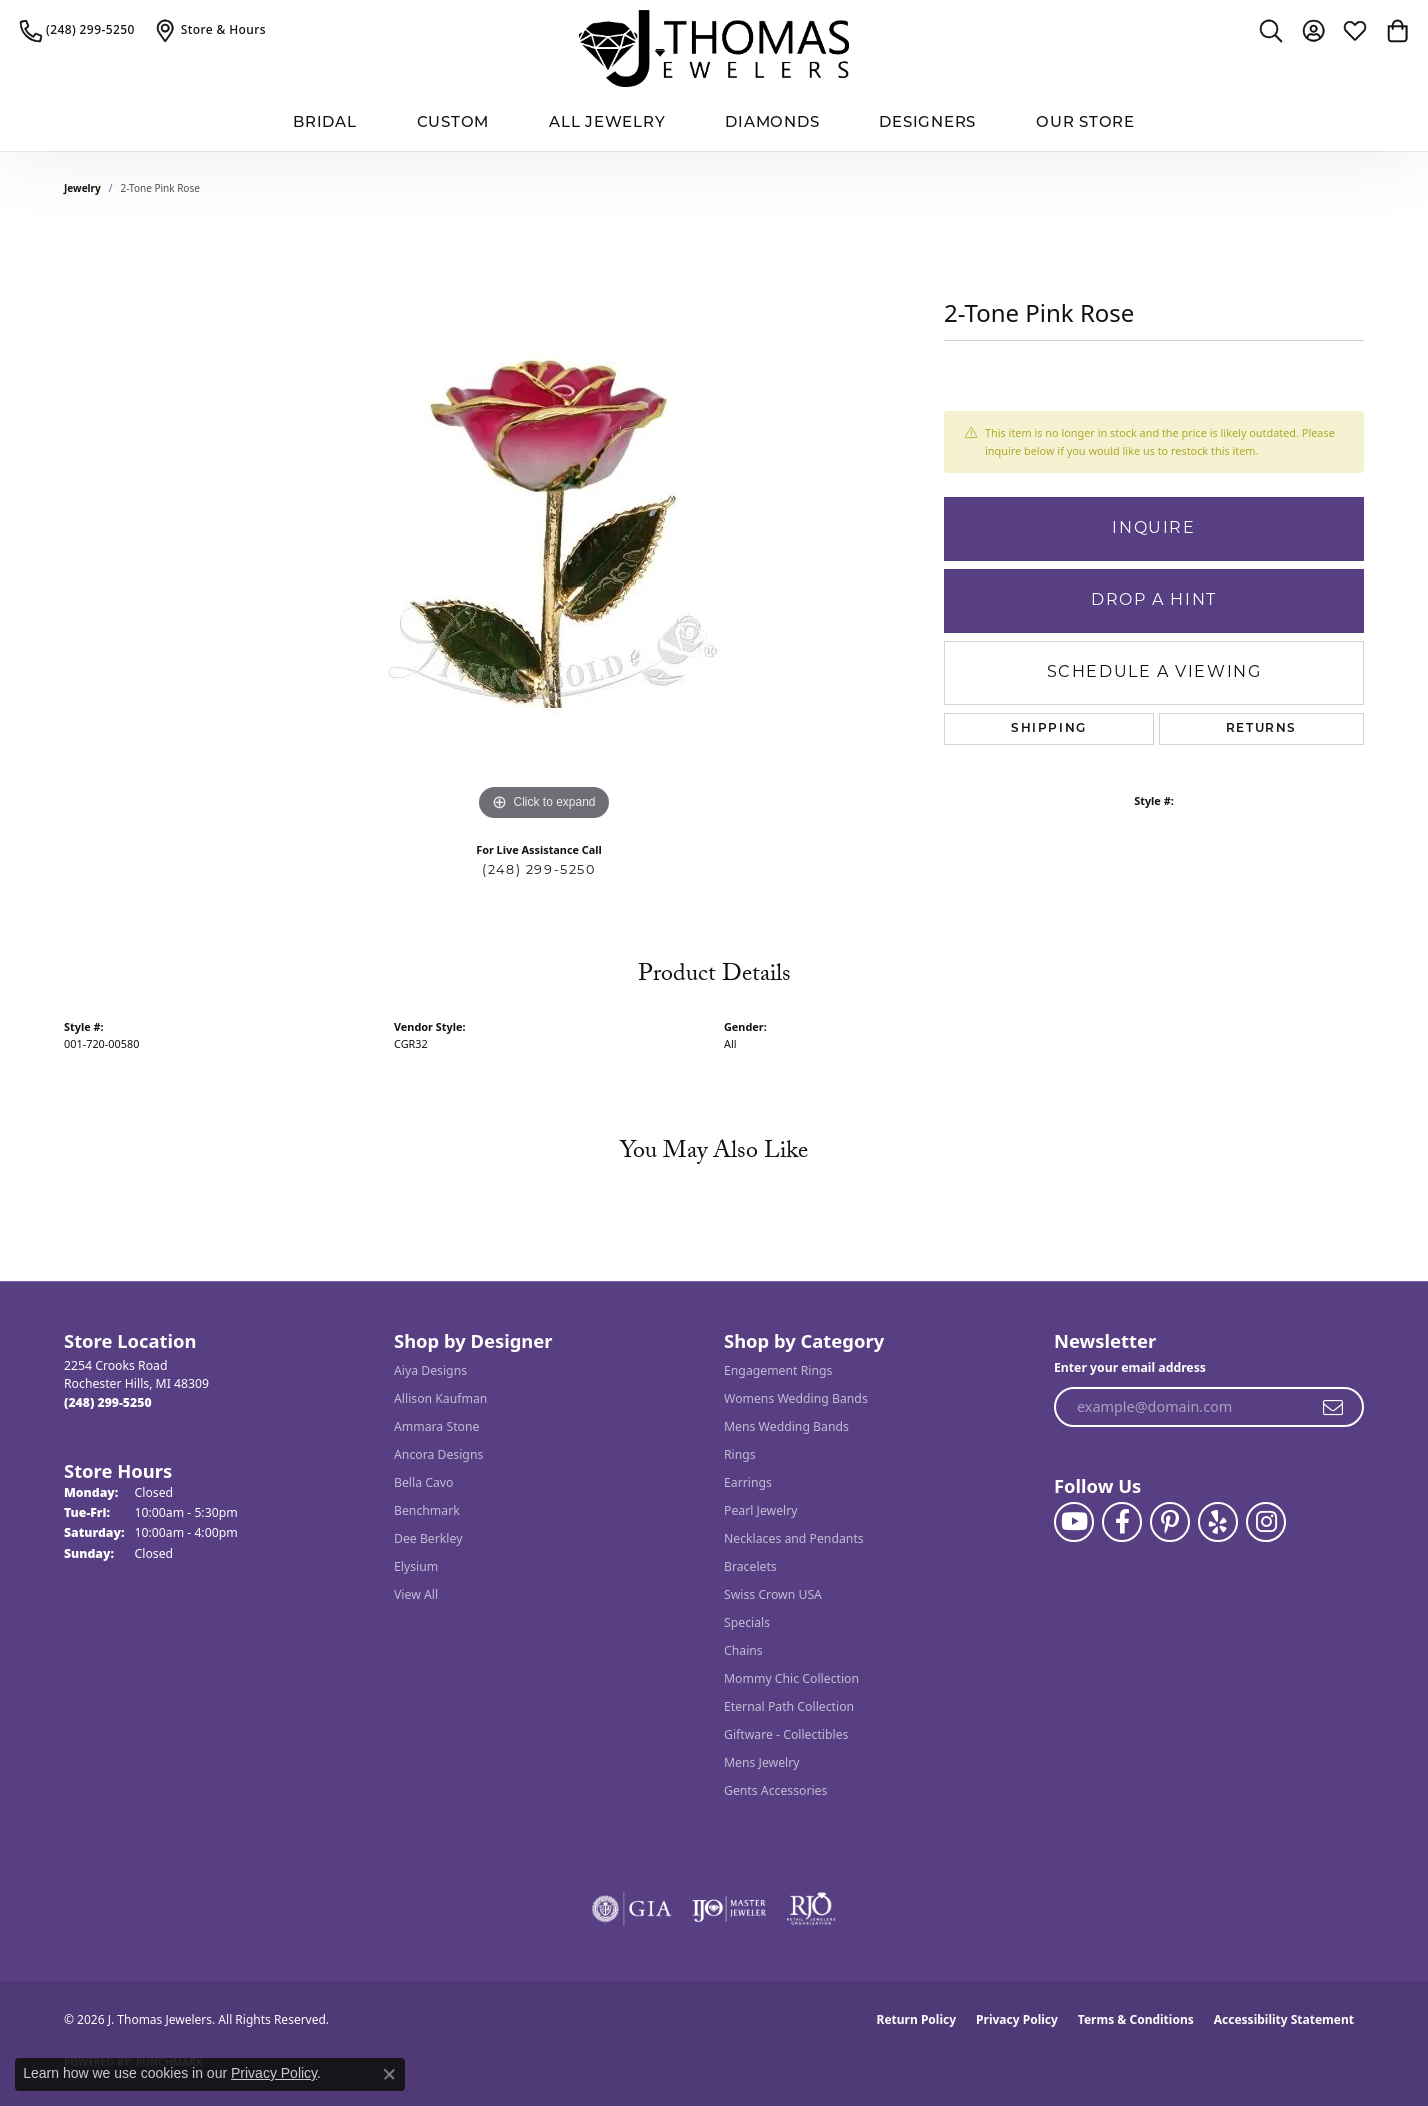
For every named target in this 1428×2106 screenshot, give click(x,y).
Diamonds (772, 123)
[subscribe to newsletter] (1334, 1407)
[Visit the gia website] (632, 1909)
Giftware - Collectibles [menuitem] (786, 1734)
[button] (1271, 30)
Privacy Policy (1017, 2019)
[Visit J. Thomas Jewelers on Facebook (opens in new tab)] (1122, 1522)
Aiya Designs (430, 1370)
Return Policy (917, 2019)
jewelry (82, 188)
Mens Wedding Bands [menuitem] (786, 1426)
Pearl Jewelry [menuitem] (761, 1510)
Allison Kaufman (440, 1398)
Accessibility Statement (1284, 2019)
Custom (453, 123)
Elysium (416, 1566)
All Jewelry (607, 123)
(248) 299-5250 (538, 870)
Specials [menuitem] (747, 1622)
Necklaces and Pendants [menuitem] (794, 1538)
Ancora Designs (438, 1454)
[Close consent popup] (389, 2074)
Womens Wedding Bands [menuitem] (796, 1398)
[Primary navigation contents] (714, 124)
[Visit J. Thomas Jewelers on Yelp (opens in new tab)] (1218, 1522)
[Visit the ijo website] (729, 1909)
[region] (544, 526)
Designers (927, 123)
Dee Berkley (428, 1538)
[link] (77, 30)
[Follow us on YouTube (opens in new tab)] (1074, 1522)
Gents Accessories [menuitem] (775, 1790)
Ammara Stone (436, 1426)
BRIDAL (325, 123)
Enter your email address (1130, 1367)
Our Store (1085, 123)
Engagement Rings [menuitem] (778, 1370)
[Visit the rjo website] (811, 1909)
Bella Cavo (423, 1482)
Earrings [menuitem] (748, 1482)
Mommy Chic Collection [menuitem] (791, 1678)
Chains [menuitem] (743, 1650)
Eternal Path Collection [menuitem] (789, 1706)
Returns (1261, 729)
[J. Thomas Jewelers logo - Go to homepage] (714, 48)
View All (416, 1594)
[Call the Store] (108, 1402)
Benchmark (427, 1510)
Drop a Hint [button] (1154, 601)
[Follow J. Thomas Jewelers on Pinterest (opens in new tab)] (1170, 1522)
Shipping (1049, 729)
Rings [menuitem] (740, 1454)
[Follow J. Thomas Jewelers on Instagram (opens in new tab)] (1266, 1522)
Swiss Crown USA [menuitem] (773, 1594)
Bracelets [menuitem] (750, 1566)
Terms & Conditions (1136, 2019)
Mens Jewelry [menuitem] (762, 1762)
